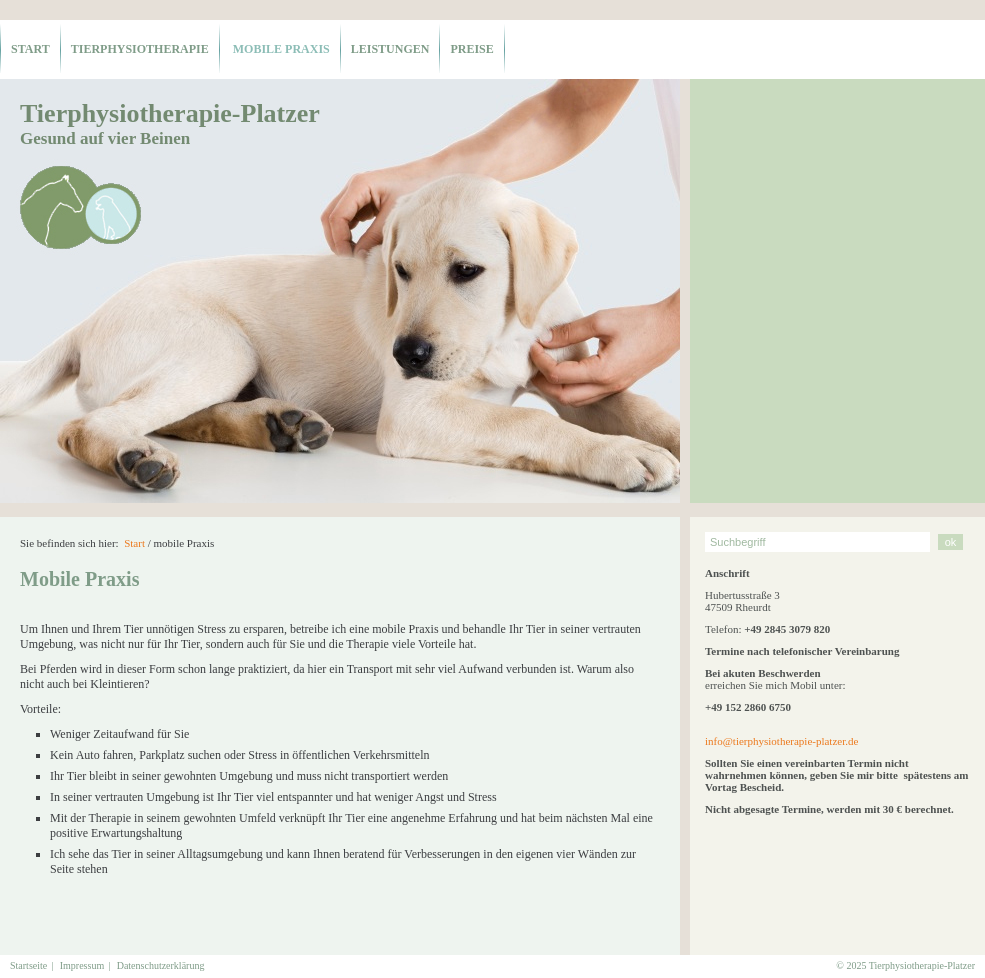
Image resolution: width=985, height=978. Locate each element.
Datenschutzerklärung (161, 965)
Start (30, 49)
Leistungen (390, 49)
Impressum (82, 965)
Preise (471, 49)
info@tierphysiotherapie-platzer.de (781, 741)
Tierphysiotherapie (140, 49)
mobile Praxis (280, 49)
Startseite (28, 965)
